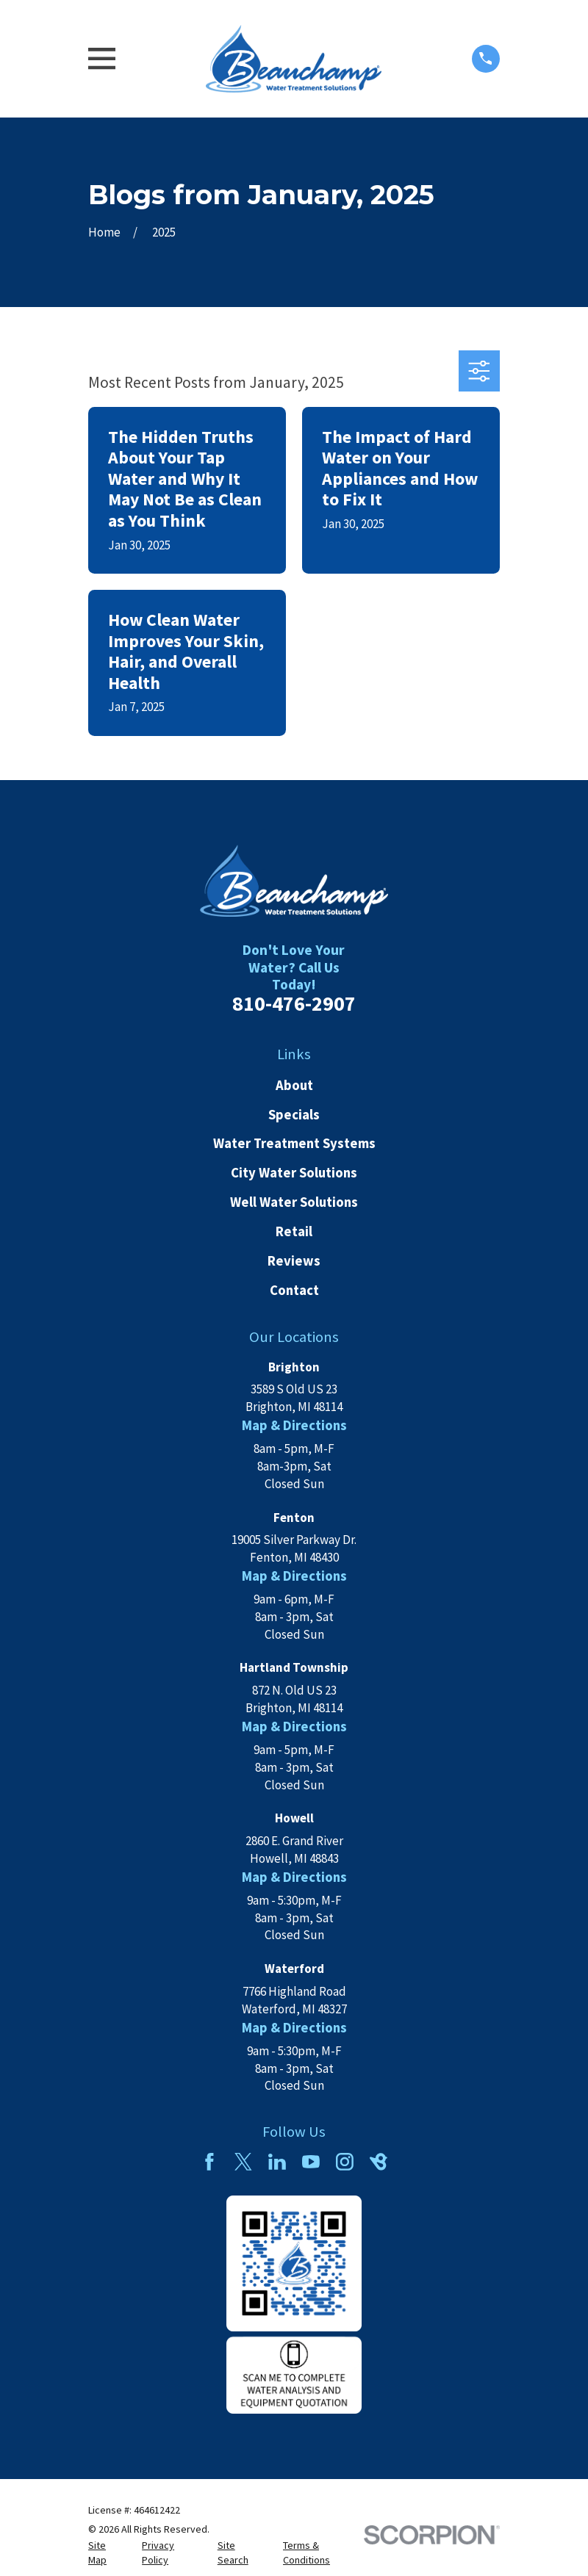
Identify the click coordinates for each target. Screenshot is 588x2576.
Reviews (294, 1260)
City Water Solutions (294, 1172)
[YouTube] (311, 2162)
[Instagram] (345, 2162)
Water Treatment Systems (294, 1143)
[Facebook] (209, 2162)
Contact (294, 1290)
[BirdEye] (378, 2162)
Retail (294, 1231)
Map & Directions (294, 1425)
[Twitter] (243, 2162)
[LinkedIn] (277, 2162)
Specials (294, 1114)
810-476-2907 (294, 1004)
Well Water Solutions (294, 1202)
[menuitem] (106, 2553)
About (294, 1085)
